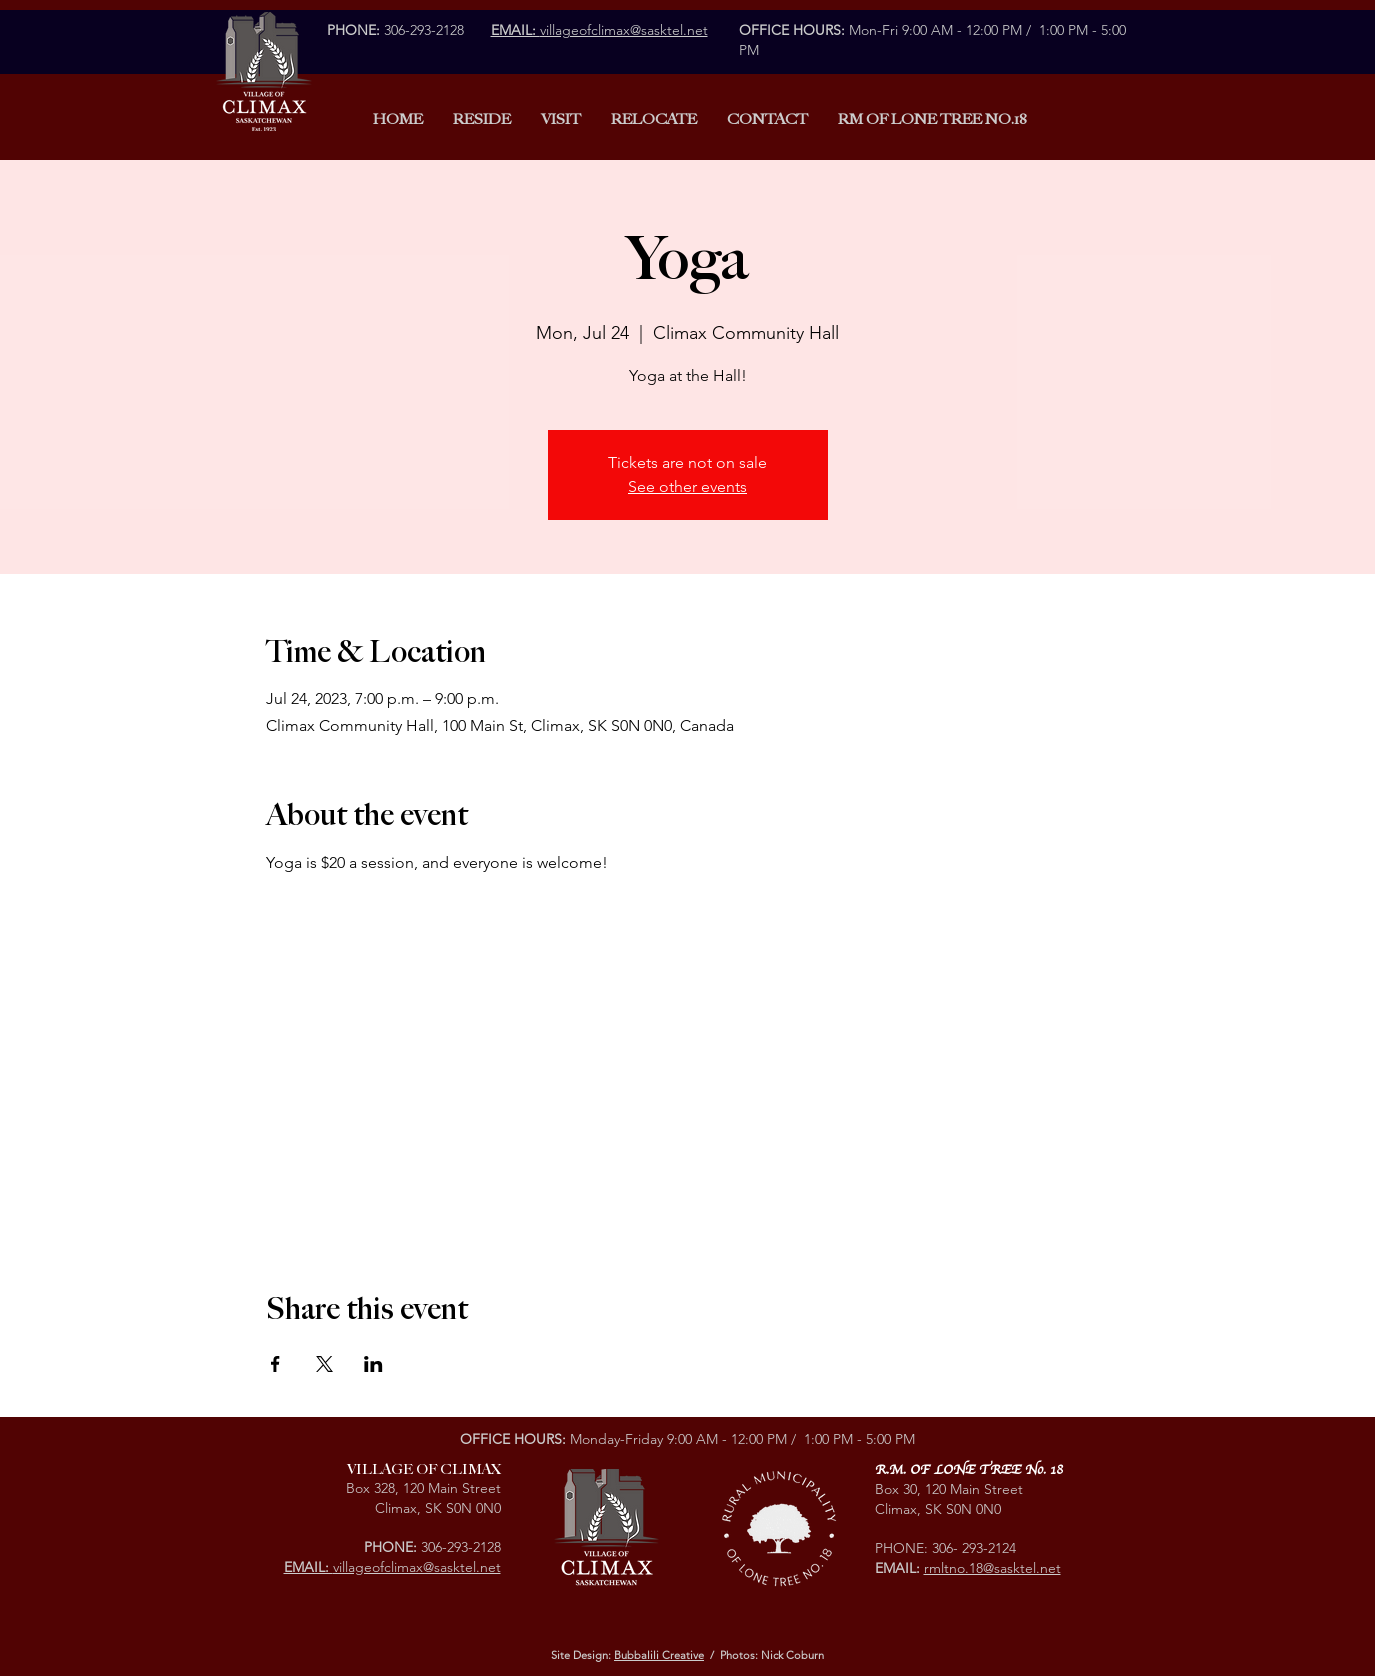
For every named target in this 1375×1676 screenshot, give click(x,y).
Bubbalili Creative (659, 1655)
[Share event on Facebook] (275, 1364)
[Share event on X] (324, 1364)
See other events (687, 486)
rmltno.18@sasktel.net (992, 1568)
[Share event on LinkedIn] (373, 1364)
